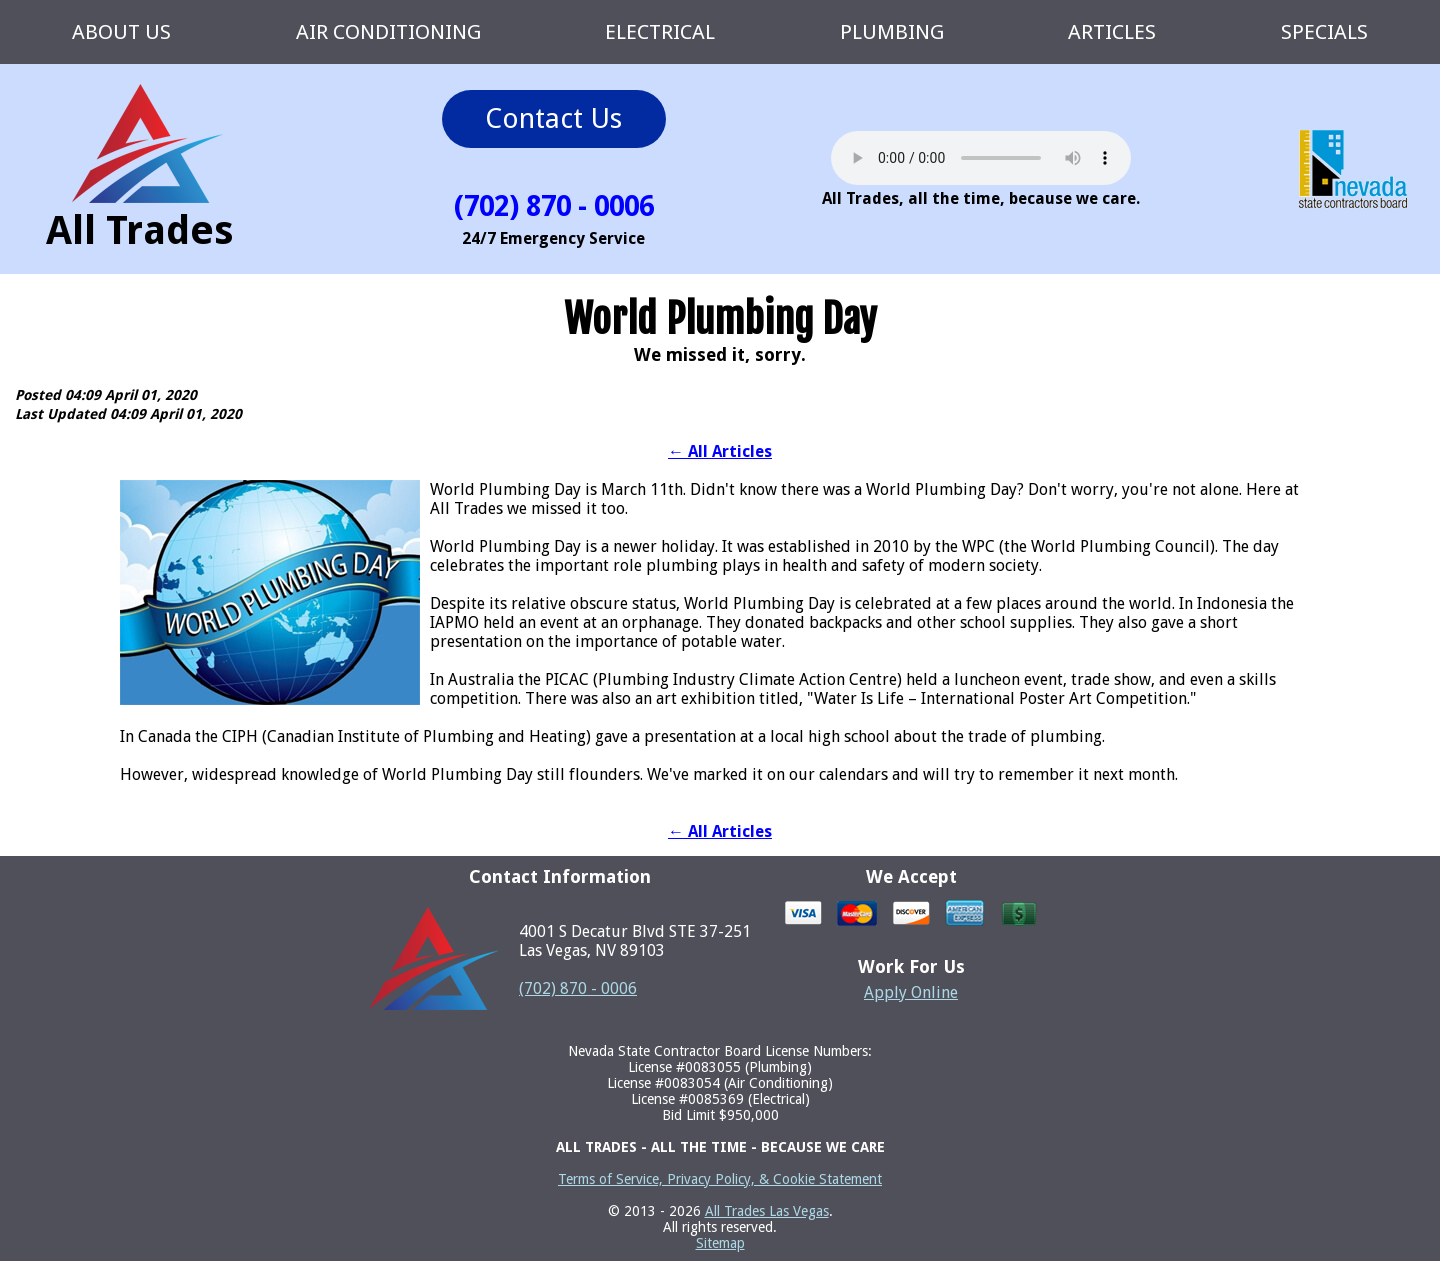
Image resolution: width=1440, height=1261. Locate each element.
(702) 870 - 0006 (578, 988)
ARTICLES (1112, 32)
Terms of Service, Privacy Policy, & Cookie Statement (720, 1179)
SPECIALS (1324, 32)
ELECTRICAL (660, 32)
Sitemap (720, 1243)
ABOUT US (121, 32)
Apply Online (911, 992)
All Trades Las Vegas (767, 1211)
